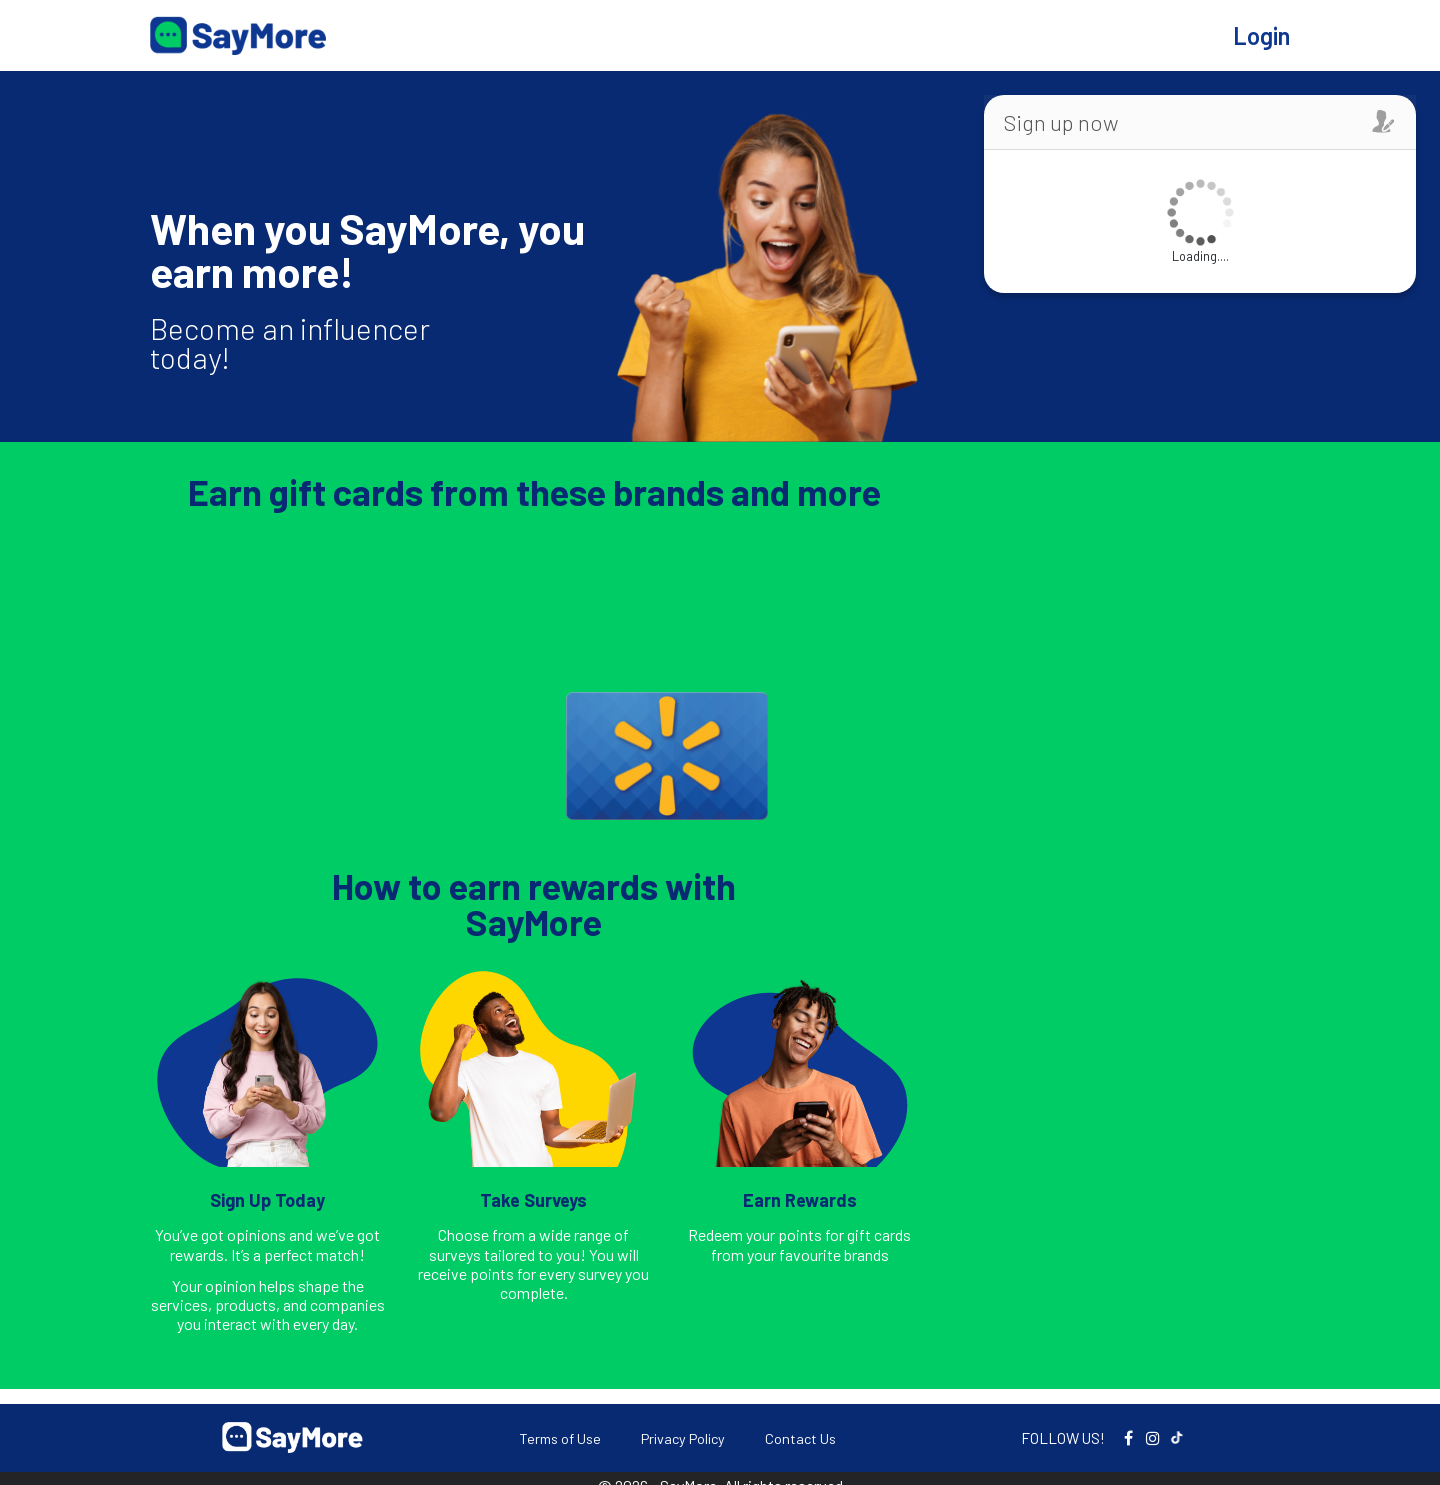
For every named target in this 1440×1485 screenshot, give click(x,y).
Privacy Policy (683, 1438)
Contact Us (800, 1438)
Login (1261, 35)
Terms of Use (560, 1438)
